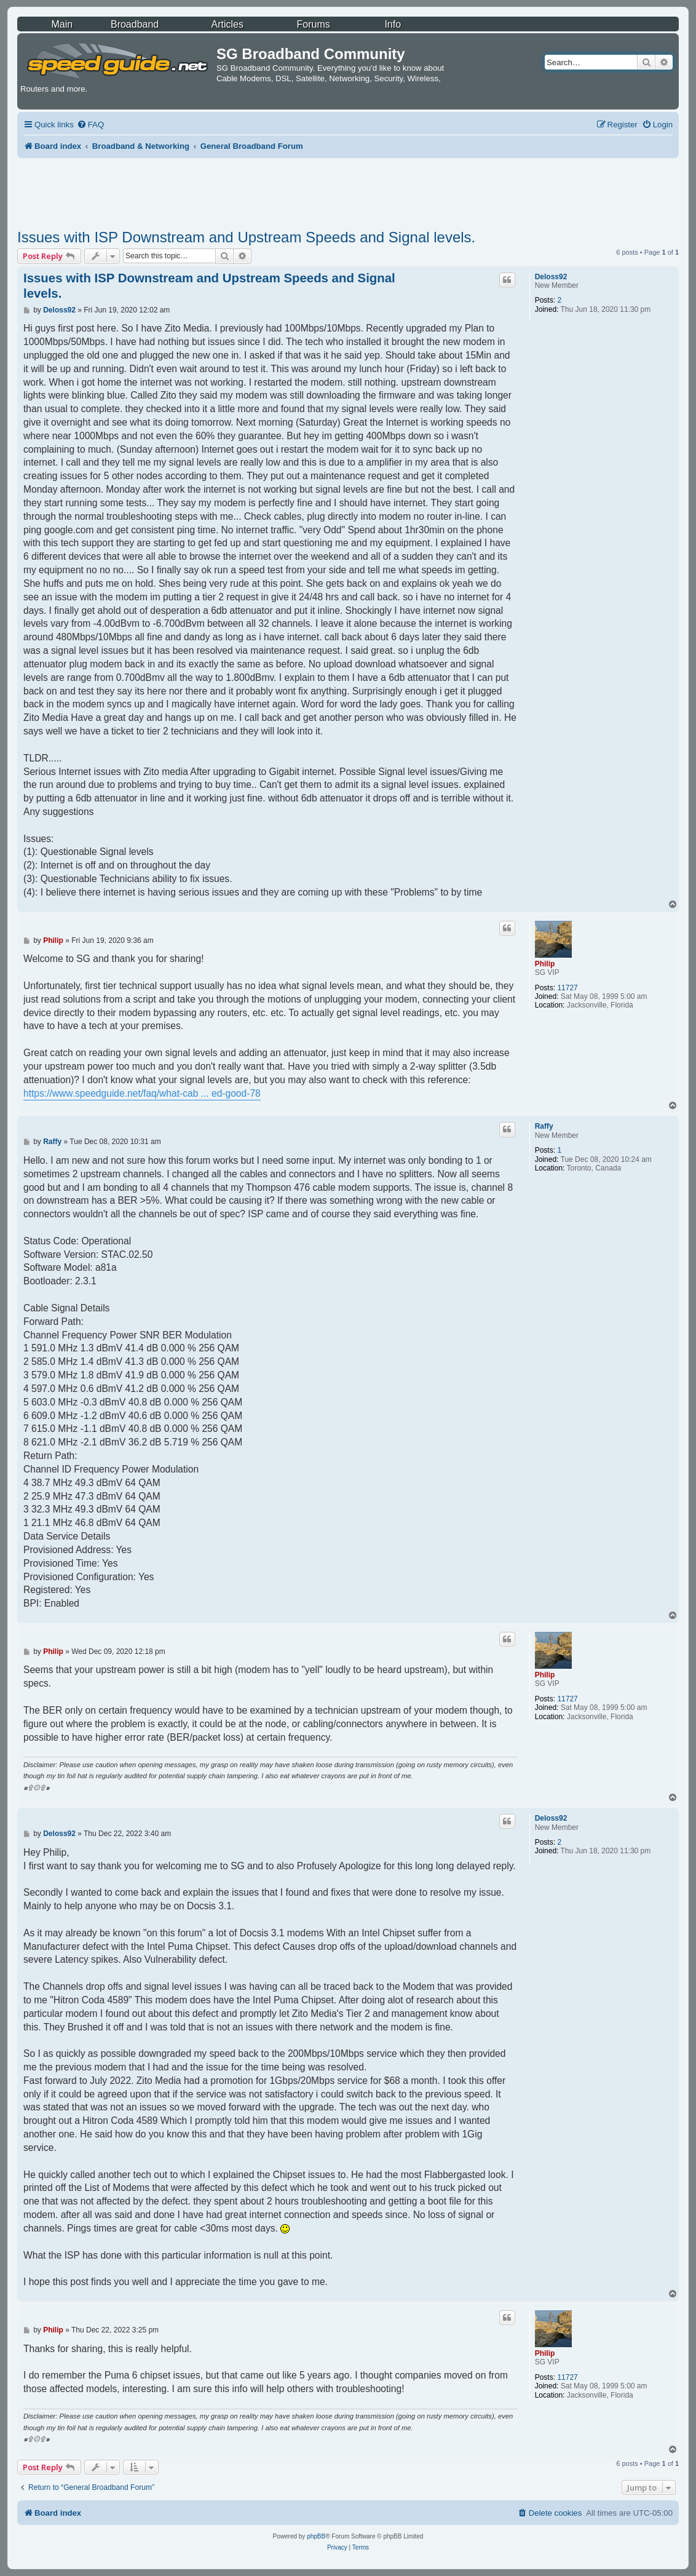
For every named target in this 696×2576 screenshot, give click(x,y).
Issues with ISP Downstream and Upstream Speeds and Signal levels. (246, 237)
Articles (227, 24)
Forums (313, 24)
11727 (567, 988)
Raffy (544, 1126)
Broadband (135, 24)
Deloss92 (551, 276)
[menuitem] (90, 124)
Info (392, 24)
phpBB (316, 2536)
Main (62, 24)
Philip (545, 964)
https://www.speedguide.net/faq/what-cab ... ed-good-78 (142, 1093)
